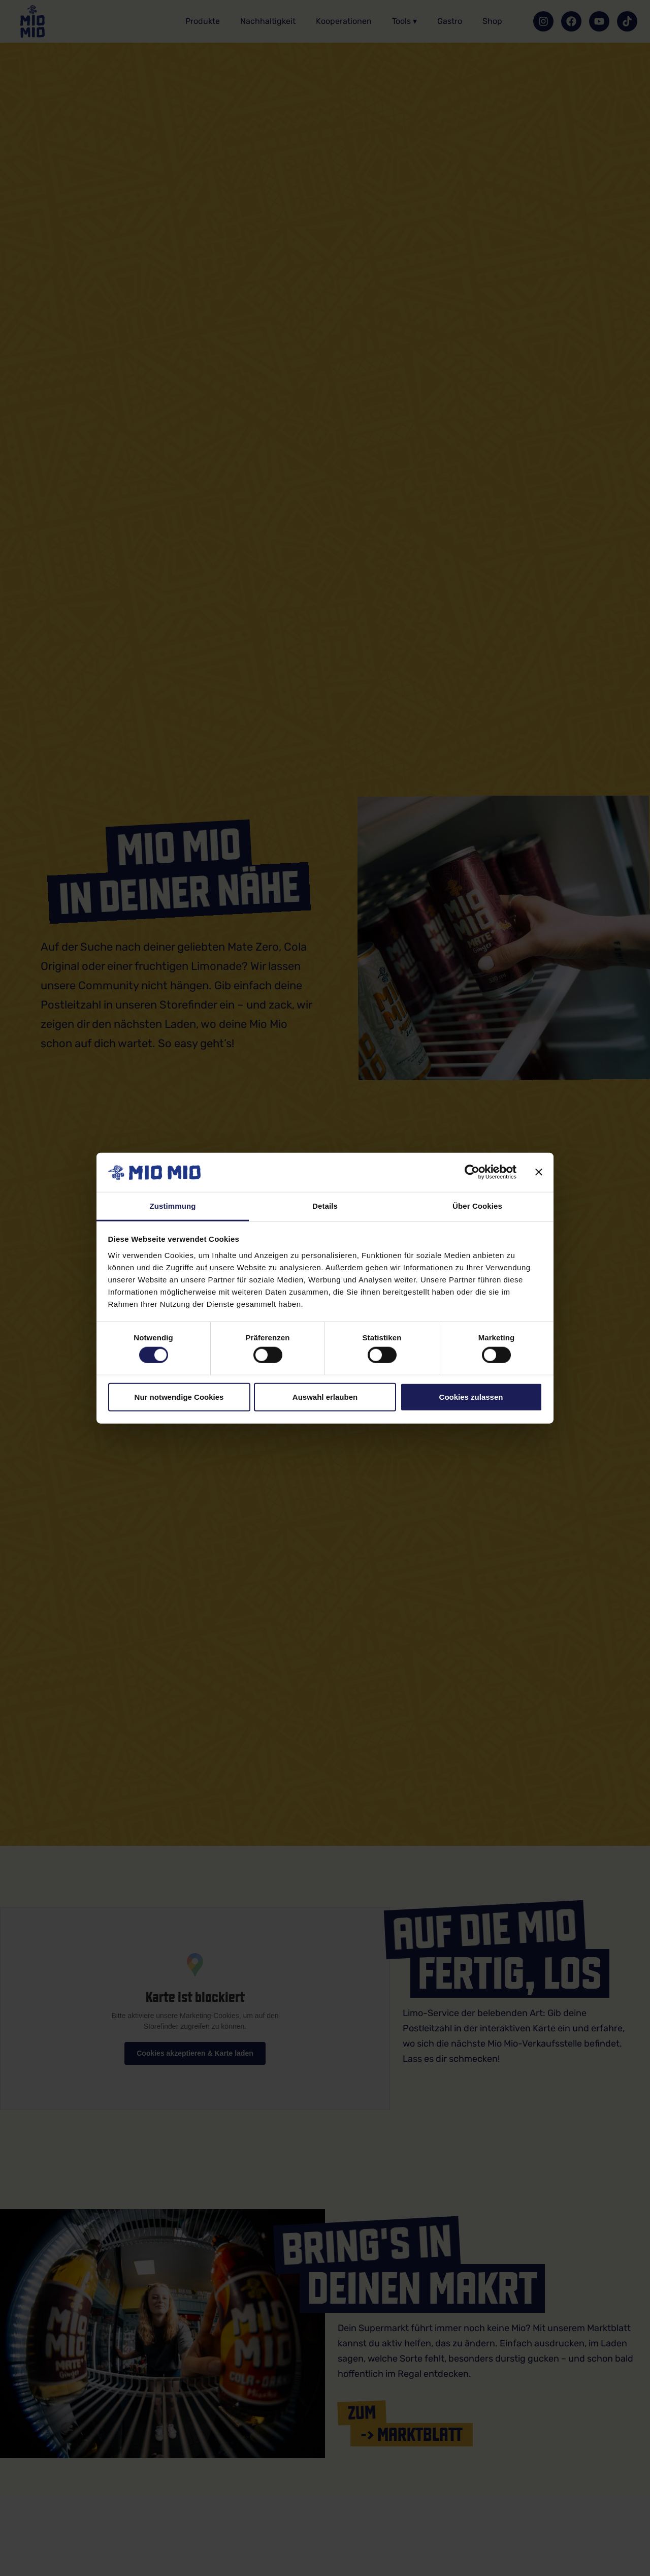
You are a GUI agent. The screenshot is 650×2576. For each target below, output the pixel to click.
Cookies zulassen (471, 1396)
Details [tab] (325, 1206)
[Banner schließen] (538, 1172)
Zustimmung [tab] (173, 1206)
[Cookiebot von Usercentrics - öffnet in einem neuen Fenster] (472, 1172)
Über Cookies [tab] (477, 1206)
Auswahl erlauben (325, 1396)
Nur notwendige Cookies (179, 1396)
